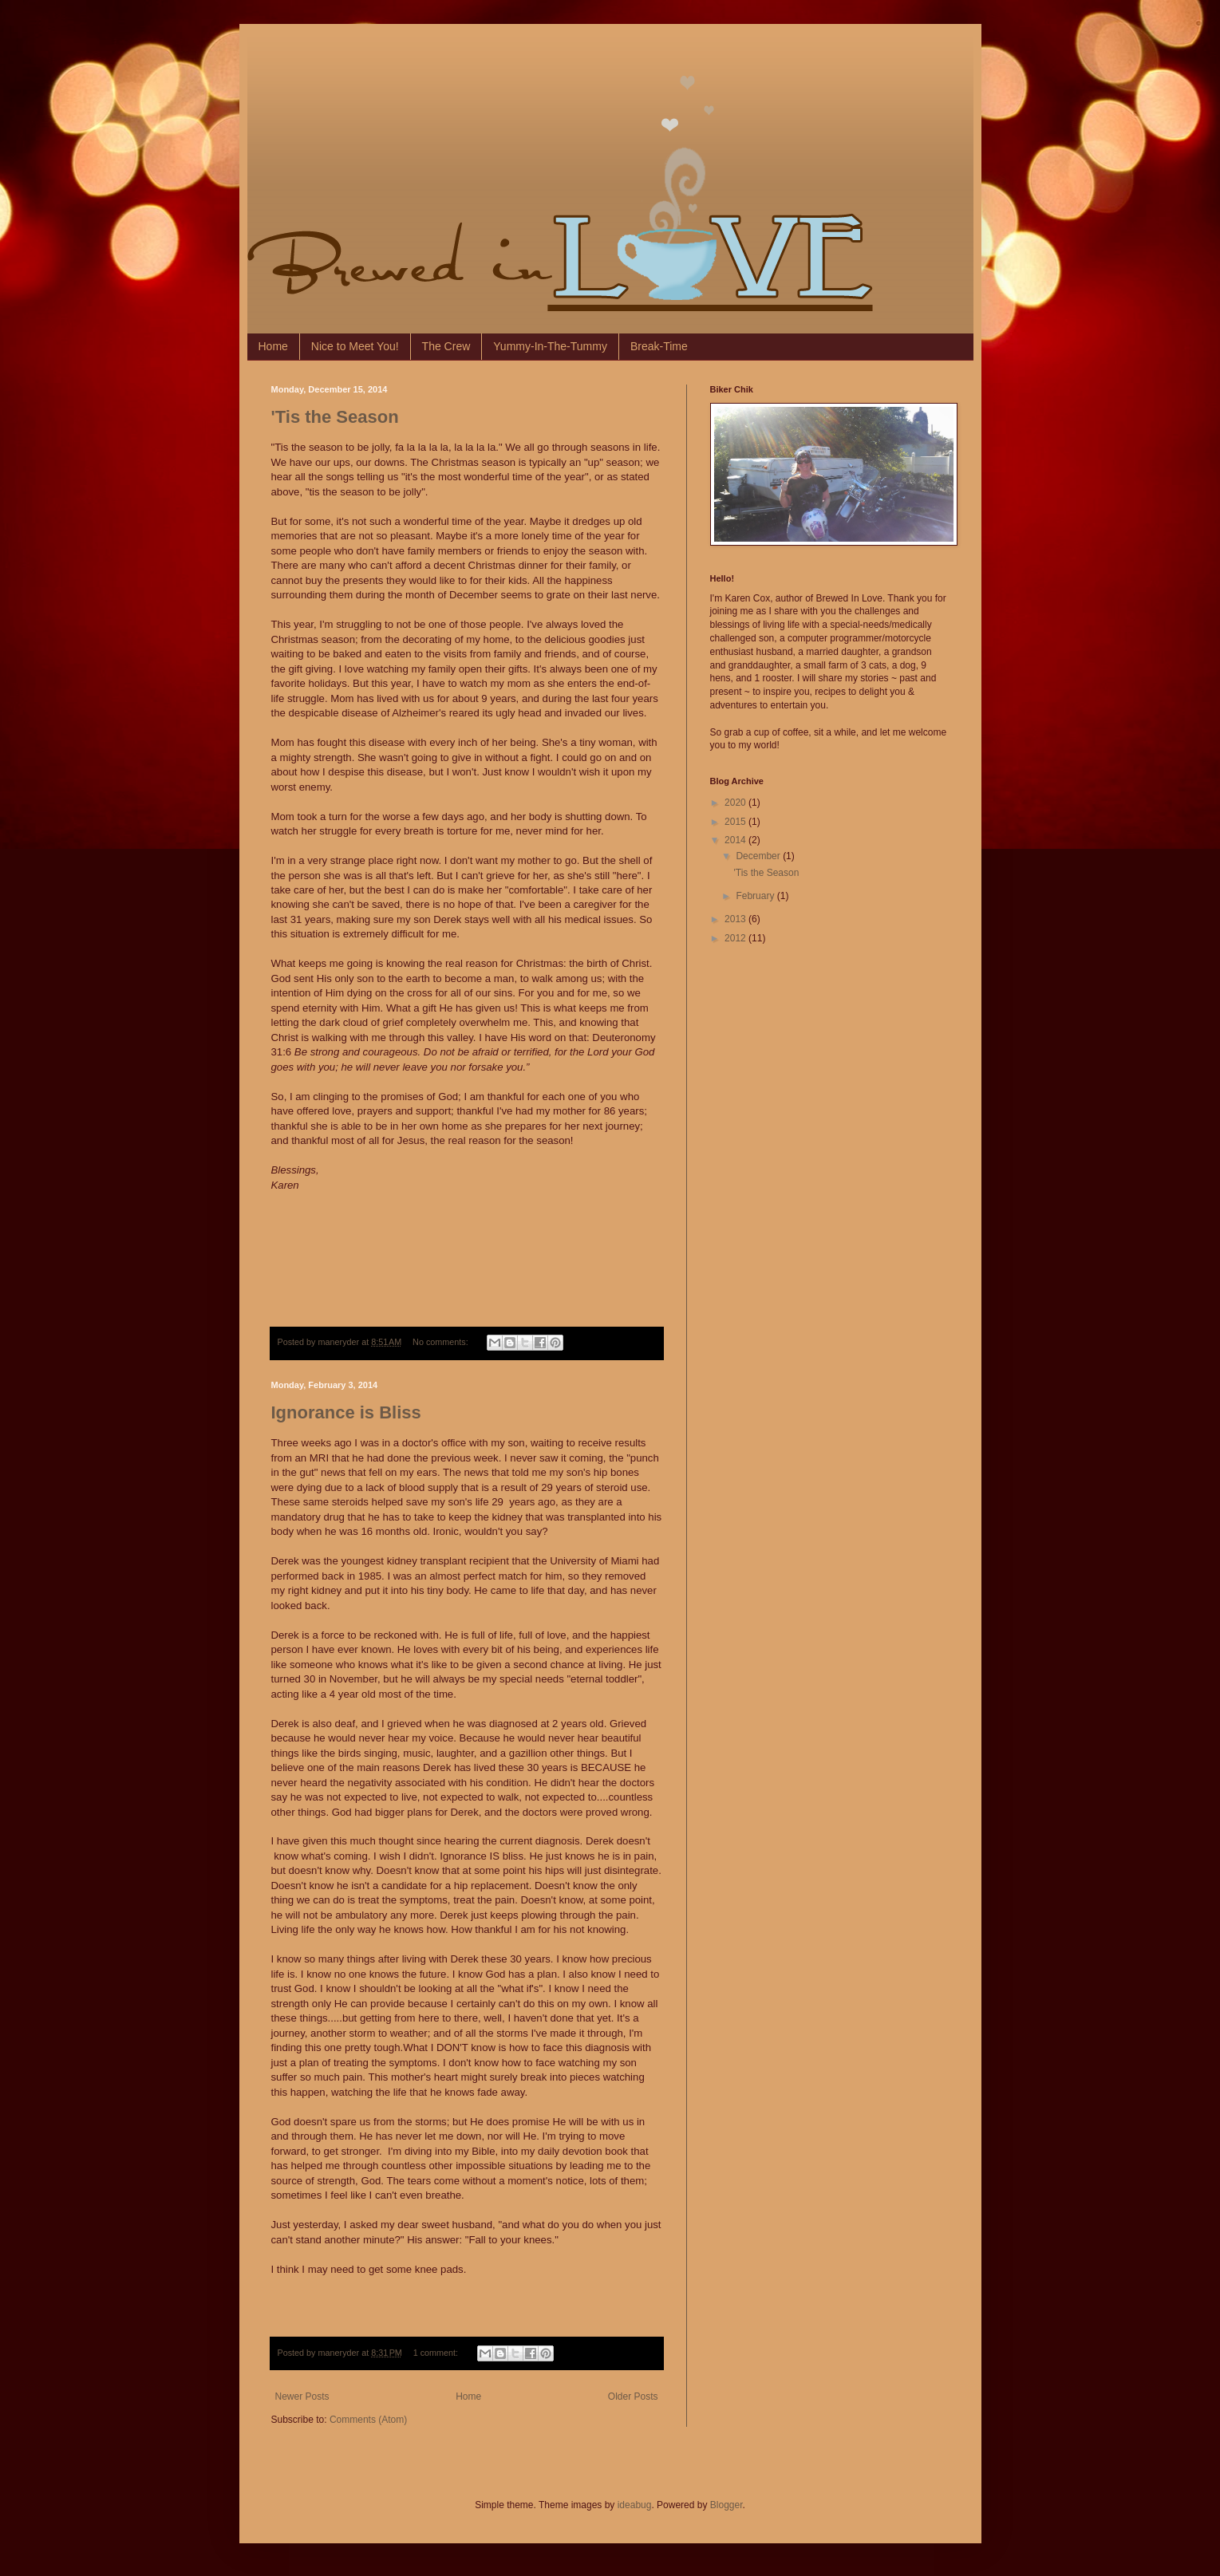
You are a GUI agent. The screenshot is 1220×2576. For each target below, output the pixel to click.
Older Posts (633, 2396)
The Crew (446, 346)
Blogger (726, 2505)
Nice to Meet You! (355, 346)
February (756, 895)
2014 (736, 840)
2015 (736, 821)
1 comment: (436, 2352)
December (759, 856)
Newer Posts (302, 2396)
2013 (736, 919)
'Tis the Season (335, 417)
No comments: (442, 1342)
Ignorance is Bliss (346, 1412)
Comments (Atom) (368, 2419)
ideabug (635, 2505)
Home (273, 346)
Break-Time (659, 346)
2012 (736, 938)
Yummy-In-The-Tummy (550, 346)
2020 (736, 802)
